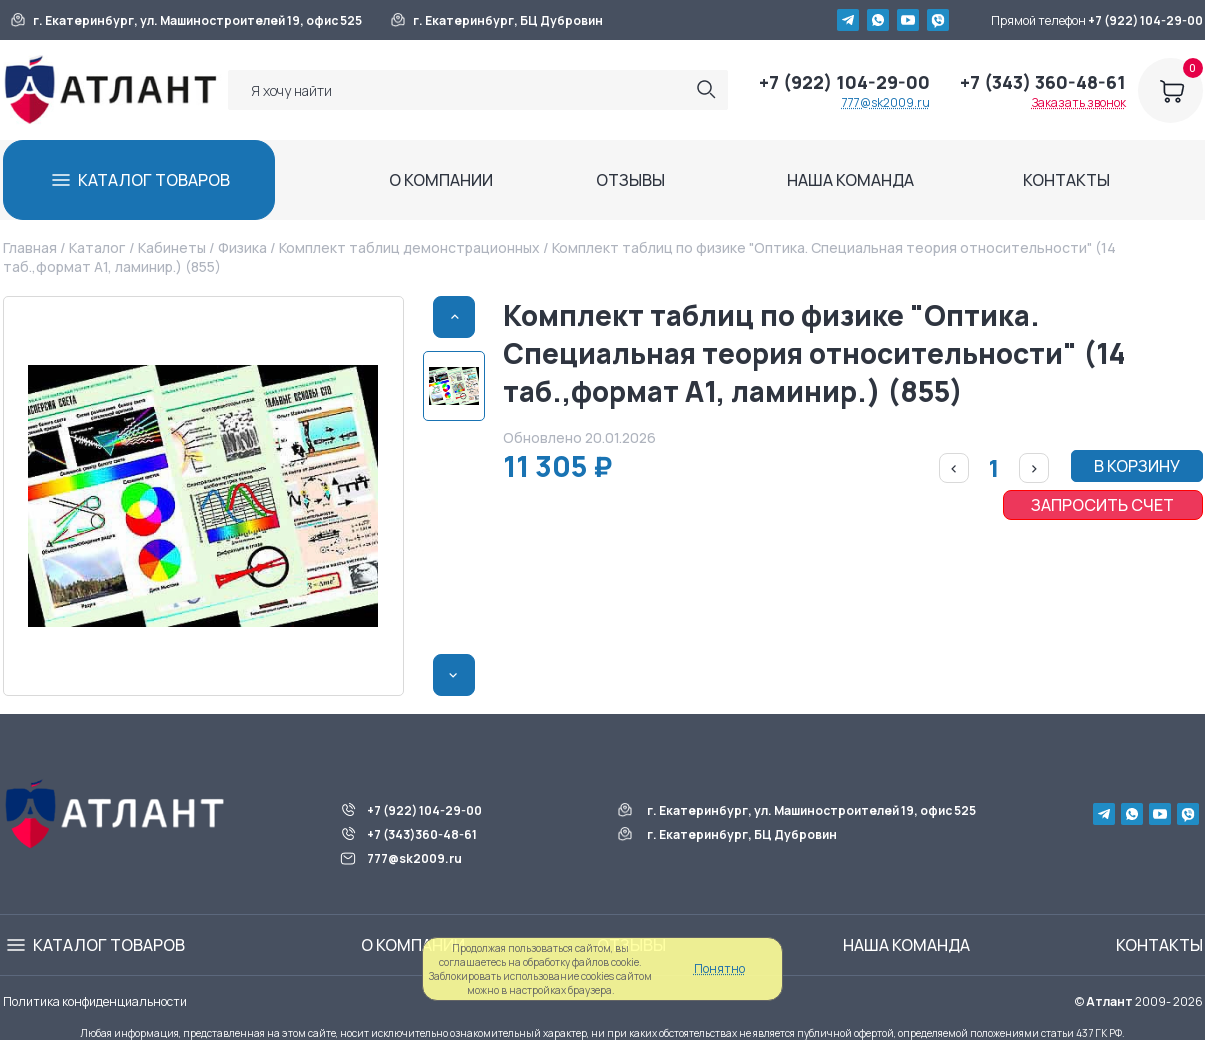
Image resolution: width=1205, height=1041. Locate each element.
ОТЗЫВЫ (630, 180)
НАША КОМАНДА (850, 180)
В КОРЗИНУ (1137, 466)
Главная (30, 247)
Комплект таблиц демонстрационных (409, 247)
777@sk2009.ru (886, 102)
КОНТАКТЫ (1066, 180)
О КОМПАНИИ (441, 180)
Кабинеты (172, 247)
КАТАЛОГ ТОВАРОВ (154, 180)
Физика (242, 247)
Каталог (97, 247)
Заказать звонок (1079, 102)
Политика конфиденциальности (95, 1001)
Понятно (719, 968)
